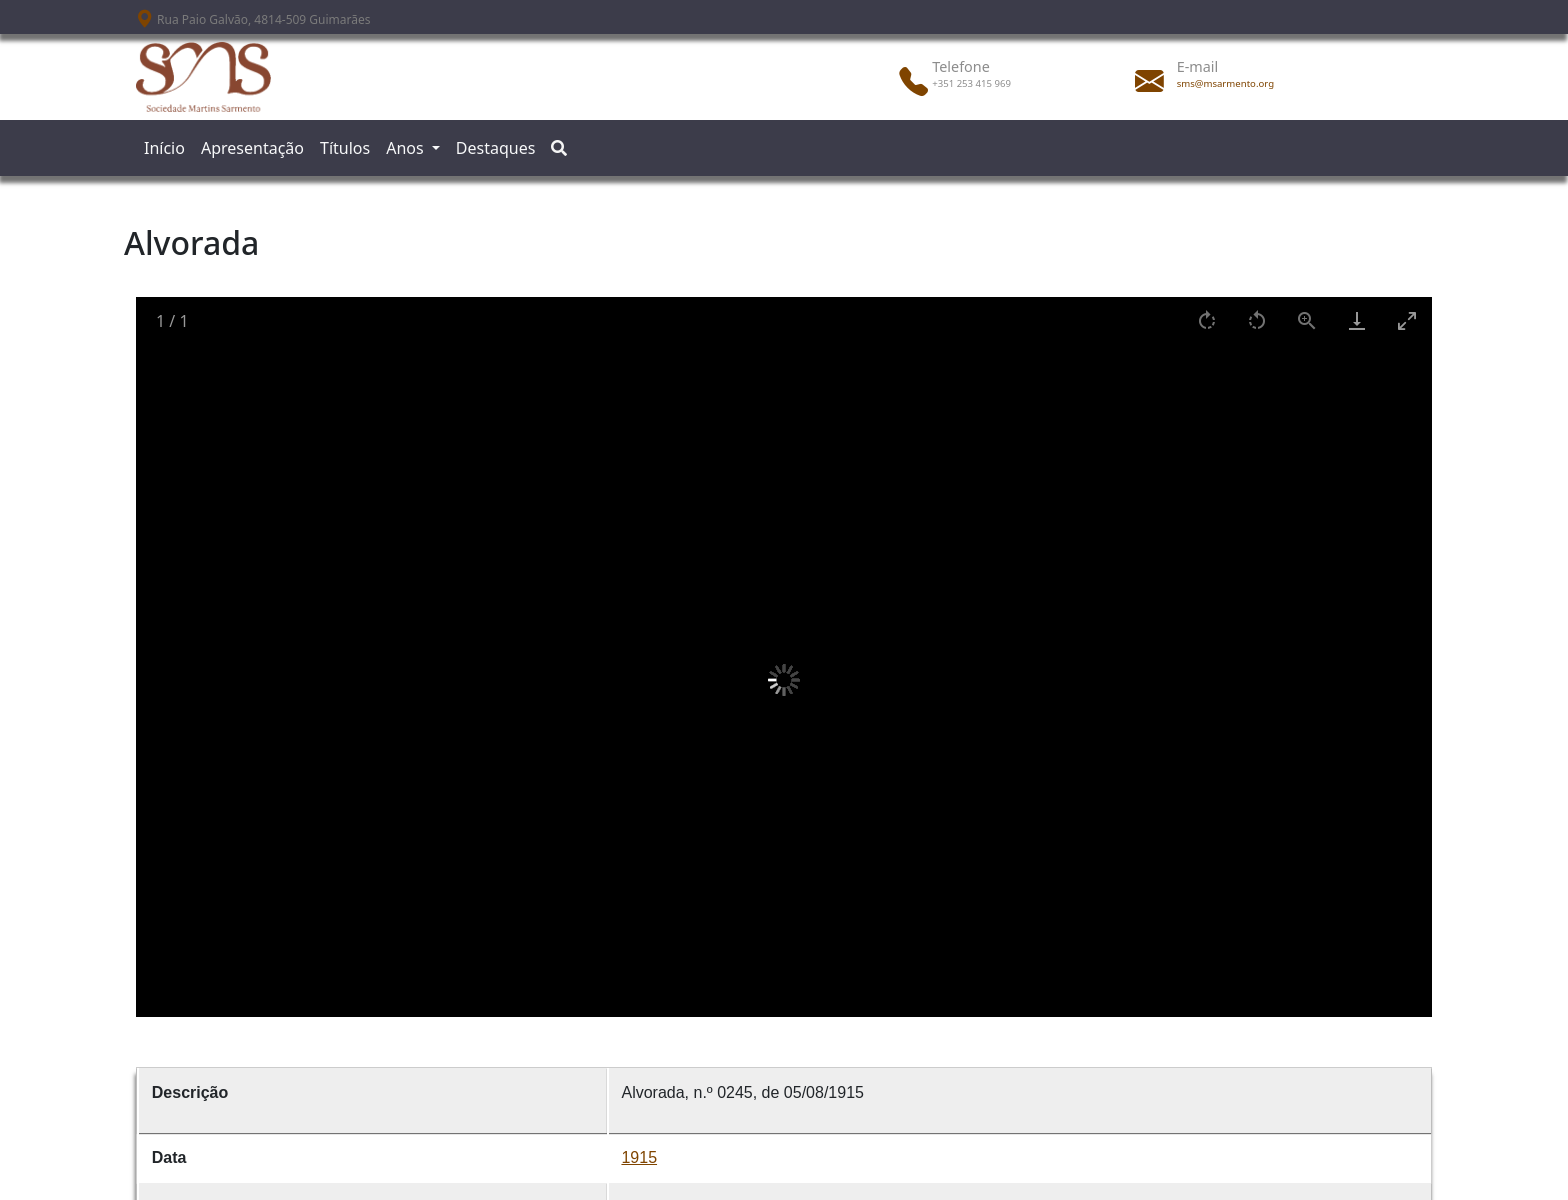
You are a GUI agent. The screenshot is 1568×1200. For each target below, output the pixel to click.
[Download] (1357, 320)
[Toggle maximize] (1407, 320)
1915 (639, 1157)
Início (164, 148)
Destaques (496, 148)
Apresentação (252, 148)
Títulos (345, 148)
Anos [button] (407, 148)
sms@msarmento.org (1225, 83)
